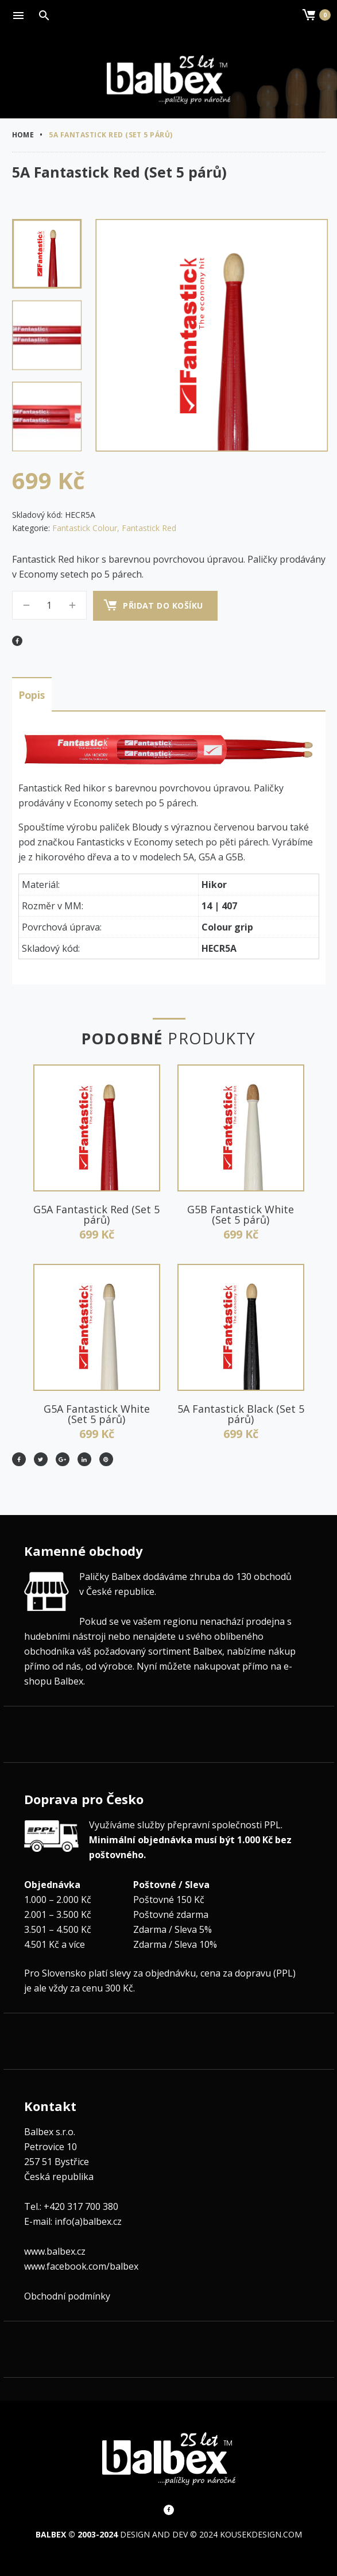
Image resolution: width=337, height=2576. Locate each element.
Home (23, 135)
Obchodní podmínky (67, 2294)
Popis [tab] (32, 694)
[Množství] (49, 605)
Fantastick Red (149, 527)
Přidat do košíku (163, 605)
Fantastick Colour (84, 527)
